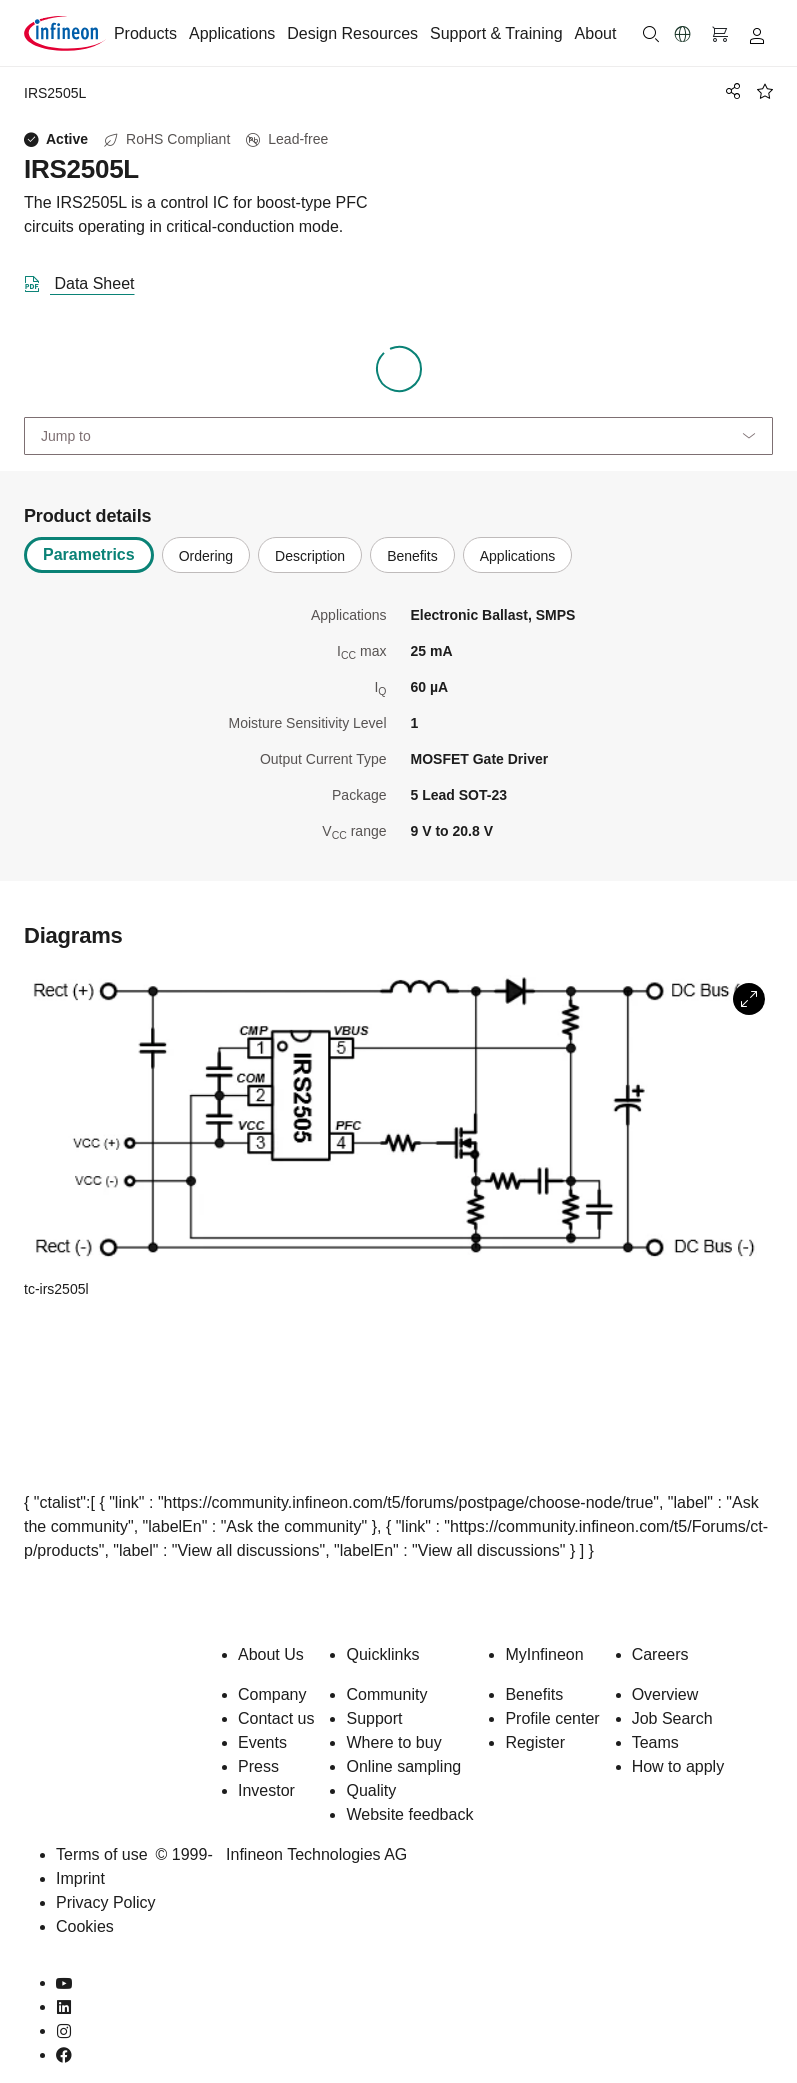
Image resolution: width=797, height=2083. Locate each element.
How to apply (678, 1766)
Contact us (276, 1718)
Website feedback (409, 1814)
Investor (266, 1790)
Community (386, 1694)
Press (258, 1766)
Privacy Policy (106, 1902)
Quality (371, 1790)
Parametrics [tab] (89, 554)
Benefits (534, 1694)
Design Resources (352, 33)
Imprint (80, 1878)
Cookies (85, 1926)
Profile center (552, 1718)
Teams (655, 1742)
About (596, 33)
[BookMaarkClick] (765, 91)
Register (535, 1742)
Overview (665, 1694)
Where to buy (393, 1742)
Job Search (672, 1718)
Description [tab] (310, 556)
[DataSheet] (87, 280)
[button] (683, 34)
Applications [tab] (518, 556)
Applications (232, 33)
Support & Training (496, 33)
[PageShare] (730, 91)
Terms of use (102, 1854)
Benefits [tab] (412, 556)
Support (374, 1718)
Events (262, 1742)
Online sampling (403, 1766)
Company (272, 1694)
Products (145, 33)
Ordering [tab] (206, 556)
